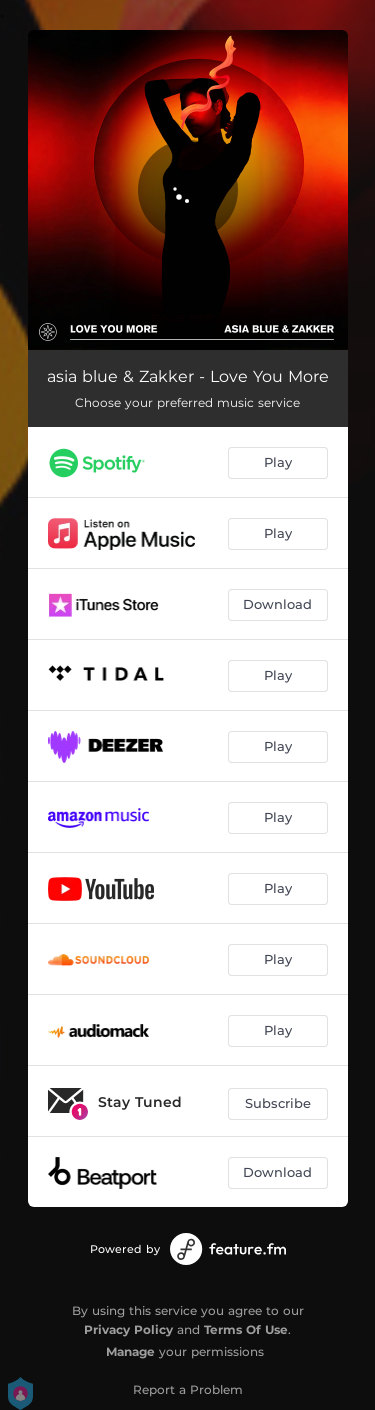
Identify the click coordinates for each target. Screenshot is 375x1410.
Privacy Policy (128, 1329)
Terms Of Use (246, 1329)
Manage (130, 1351)
